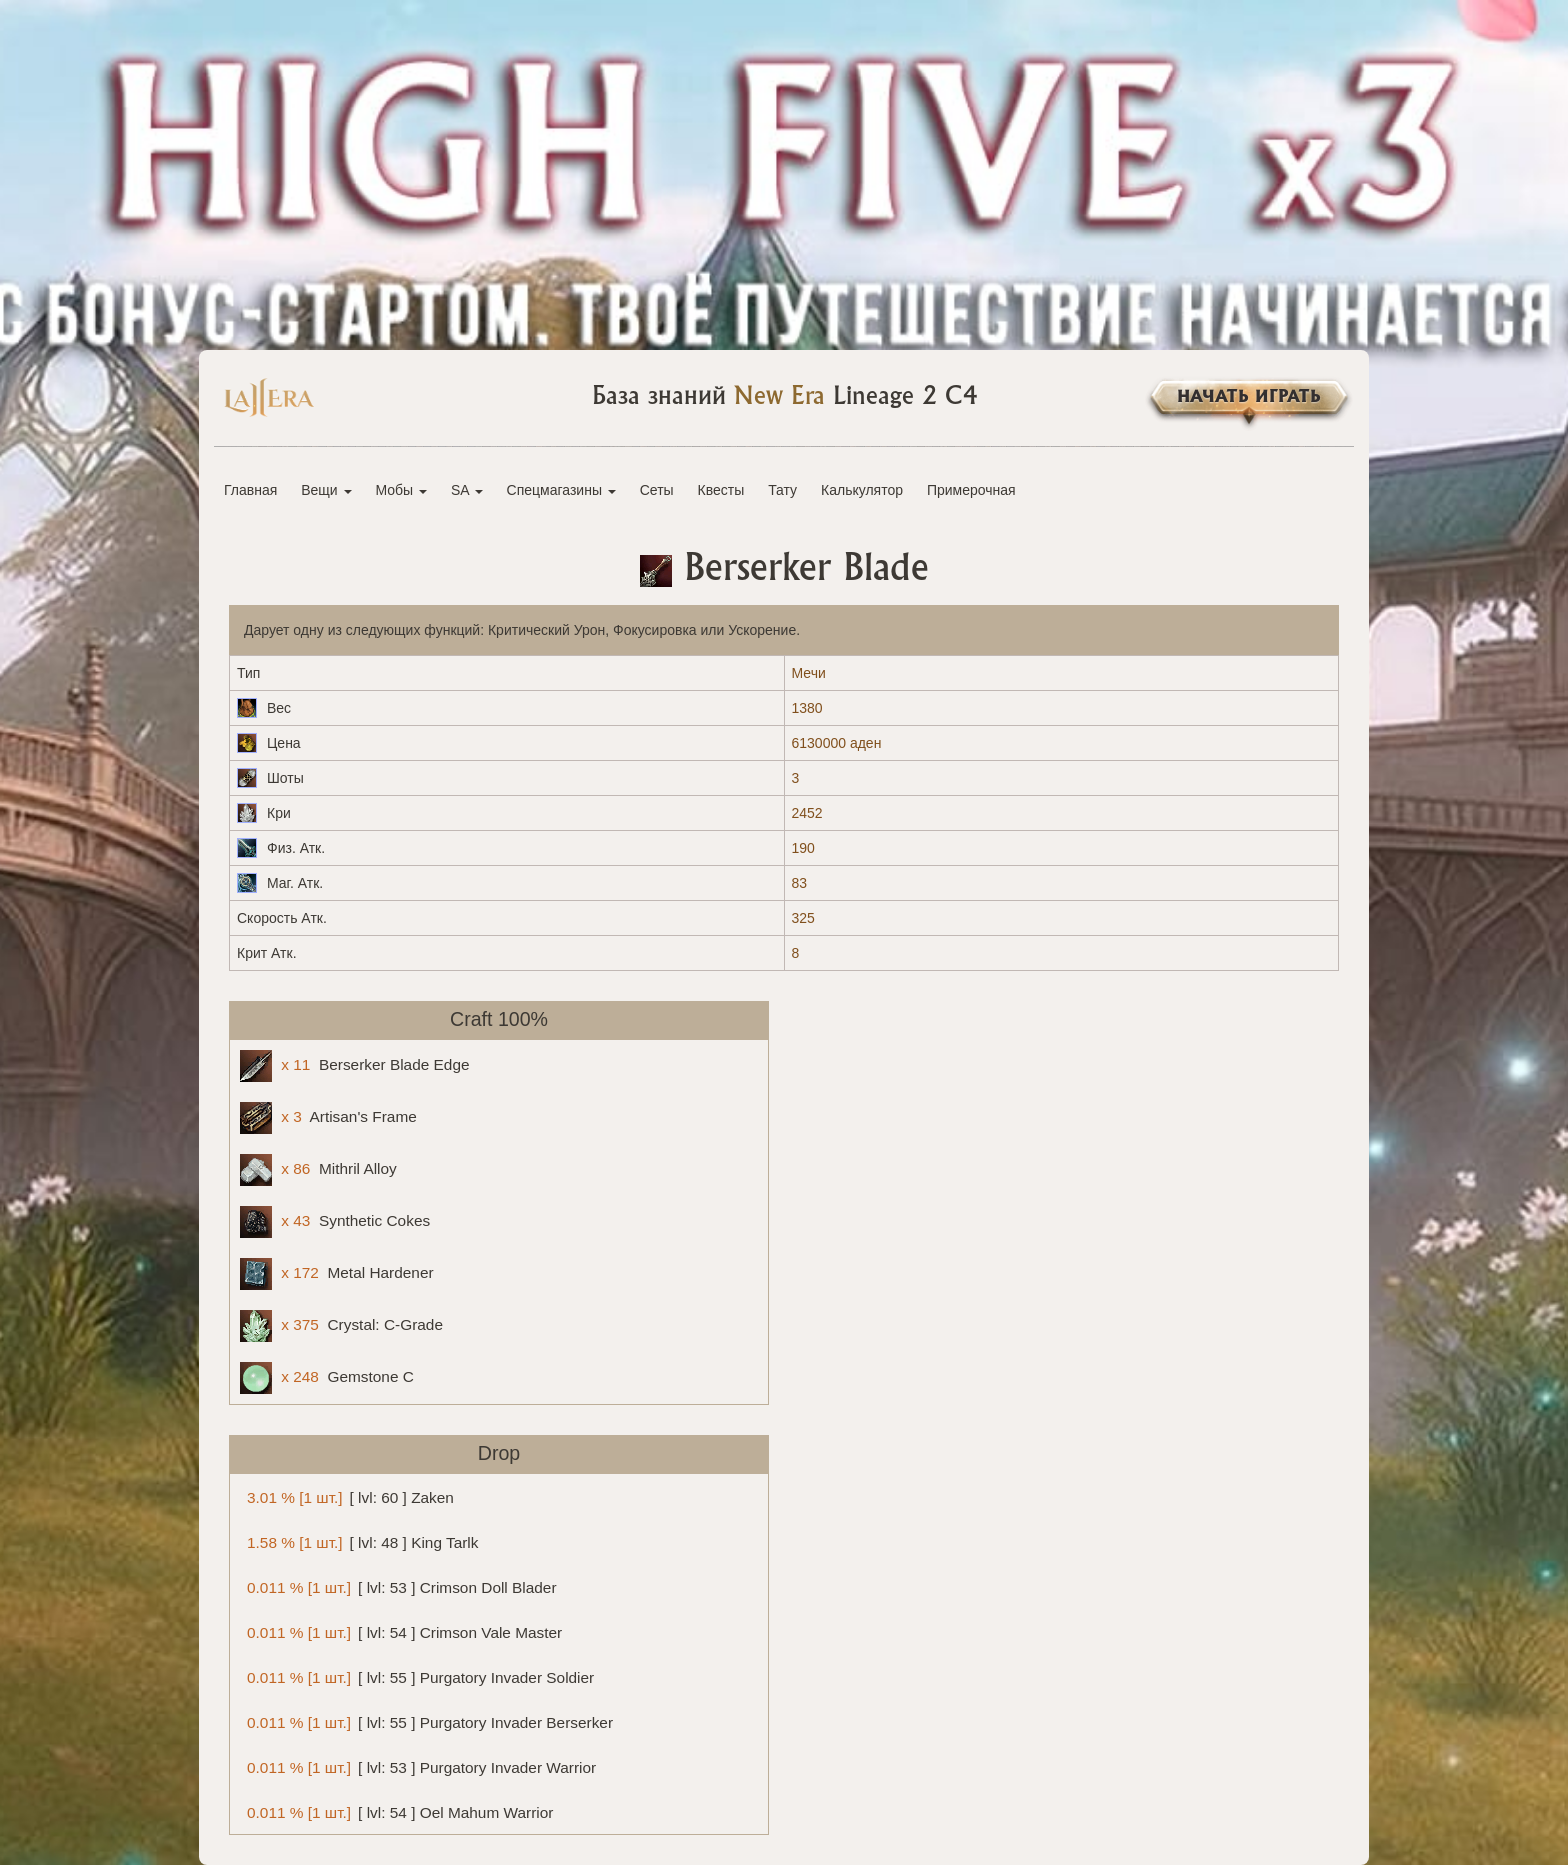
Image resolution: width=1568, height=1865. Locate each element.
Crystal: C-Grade (341, 1326)
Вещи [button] (326, 490)
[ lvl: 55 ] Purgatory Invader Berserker (426, 1721)
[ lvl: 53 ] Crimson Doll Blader (398, 1586)
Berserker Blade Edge (355, 1066)
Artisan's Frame (328, 1118)
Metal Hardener (337, 1274)
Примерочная (971, 490)
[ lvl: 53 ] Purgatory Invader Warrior (418, 1766)
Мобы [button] (401, 490)
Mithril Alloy (318, 1170)
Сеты (657, 490)
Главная (250, 490)
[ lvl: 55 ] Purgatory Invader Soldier (417, 1676)
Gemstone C (327, 1378)
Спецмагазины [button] (561, 490)
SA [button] (467, 490)
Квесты (721, 490)
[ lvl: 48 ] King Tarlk (359, 1541)
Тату (782, 490)
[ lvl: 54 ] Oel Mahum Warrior (396, 1811)
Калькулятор (862, 490)
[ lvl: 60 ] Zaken (347, 1496)
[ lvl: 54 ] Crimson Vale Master (401, 1631)
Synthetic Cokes (335, 1222)
